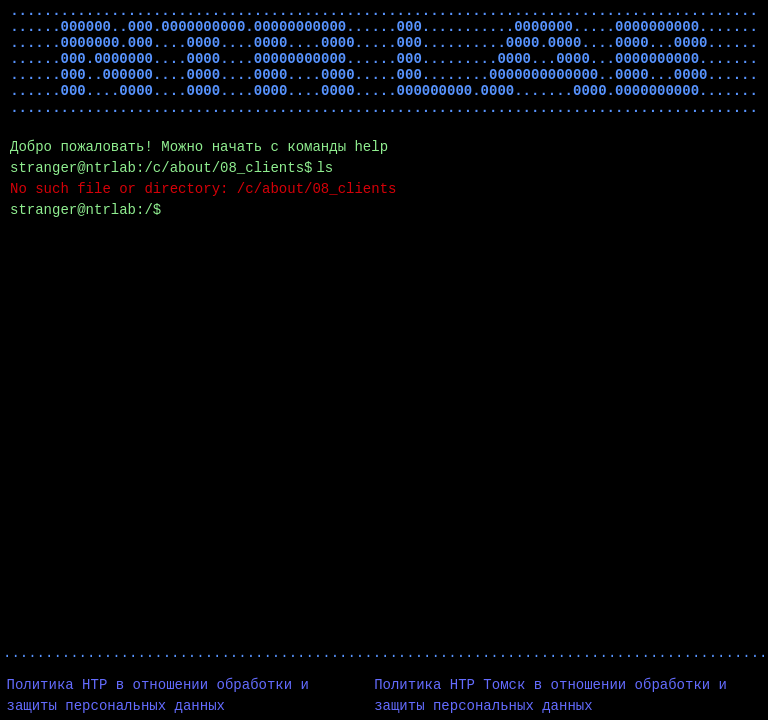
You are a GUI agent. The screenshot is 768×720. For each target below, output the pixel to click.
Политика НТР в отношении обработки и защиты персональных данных (158, 696)
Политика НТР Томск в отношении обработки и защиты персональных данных (550, 696)
